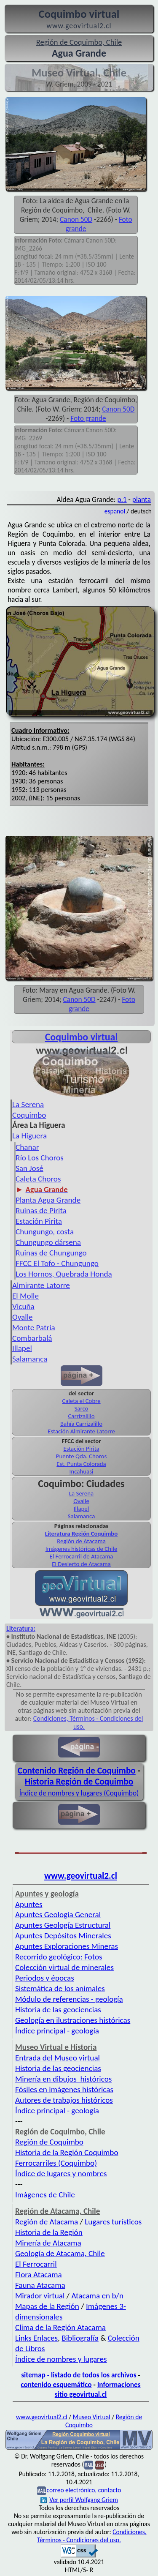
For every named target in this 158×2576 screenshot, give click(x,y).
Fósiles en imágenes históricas (64, 2089)
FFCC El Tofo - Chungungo (57, 1263)
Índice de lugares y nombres (61, 2173)
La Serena (28, 1104)
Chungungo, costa (45, 1231)
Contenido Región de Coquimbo (77, 1770)
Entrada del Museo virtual (57, 2058)
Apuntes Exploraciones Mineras (66, 1946)
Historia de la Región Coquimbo (66, 2152)
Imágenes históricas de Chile (82, 1549)
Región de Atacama (81, 1541)
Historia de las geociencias (58, 2009)
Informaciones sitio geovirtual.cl (98, 2389)
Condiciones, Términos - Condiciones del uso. (92, 2536)
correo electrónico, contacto (83, 2490)
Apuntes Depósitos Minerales (63, 1935)
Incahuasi (82, 1471)
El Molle (25, 1296)
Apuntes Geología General (58, 1914)
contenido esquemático (56, 2384)
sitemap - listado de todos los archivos (78, 2375)
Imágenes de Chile (45, 2194)
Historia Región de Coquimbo (79, 1781)
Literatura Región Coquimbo (81, 1533)
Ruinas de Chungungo (51, 1253)
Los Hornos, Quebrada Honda (64, 1274)
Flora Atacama (38, 2274)
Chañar (27, 1147)
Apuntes (28, 1904)
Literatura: (20, 1628)
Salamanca (29, 1359)
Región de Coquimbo (49, 2142)
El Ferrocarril (36, 2264)
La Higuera (29, 1136)
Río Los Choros (40, 1157)
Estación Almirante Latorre (81, 1431)
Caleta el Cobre (81, 1401)
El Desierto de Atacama (81, 1564)
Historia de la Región (49, 2232)
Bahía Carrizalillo (81, 1423)
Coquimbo (29, 1115)
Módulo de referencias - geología (69, 1999)
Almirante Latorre (41, 1285)
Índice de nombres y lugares (61, 2359)
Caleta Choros (38, 1179)
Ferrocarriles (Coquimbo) (56, 2163)
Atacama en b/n (97, 2295)
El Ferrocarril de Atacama (81, 1556)
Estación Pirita (39, 1221)
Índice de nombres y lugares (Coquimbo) (79, 1793)
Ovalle (22, 1317)
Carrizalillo (81, 1416)
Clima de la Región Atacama (60, 2327)
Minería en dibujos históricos (63, 2079)
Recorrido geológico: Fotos (58, 1957)
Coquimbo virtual (81, 1037)
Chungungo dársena (48, 1242)
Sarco (81, 1408)
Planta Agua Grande (48, 1200)
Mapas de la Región (47, 2306)
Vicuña (23, 1306)
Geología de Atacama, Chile (60, 2253)
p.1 (121, 499)
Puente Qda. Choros (81, 1456)
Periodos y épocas (44, 1978)
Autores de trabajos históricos (64, 2100)
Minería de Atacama (48, 2243)
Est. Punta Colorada (81, 1464)
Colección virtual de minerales (64, 1967)
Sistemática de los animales (60, 1988)
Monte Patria (33, 1327)
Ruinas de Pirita (41, 1210)
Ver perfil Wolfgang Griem (79, 2500)
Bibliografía (80, 2338)
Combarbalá (32, 1338)
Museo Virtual (91, 2417)
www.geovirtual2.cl (80, 1875)
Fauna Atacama (40, 2285)
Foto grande (88, 418)
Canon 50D (76, 219)
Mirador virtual (39, 2295)
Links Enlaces (36, 2338)
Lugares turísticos (113, 2222)
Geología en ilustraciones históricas (72, 2020)
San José (29, 1168)
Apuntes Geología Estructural (62, 1925)
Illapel (22, 1348)
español (114, 511)
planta (141, 499)
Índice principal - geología (57, 2031)
